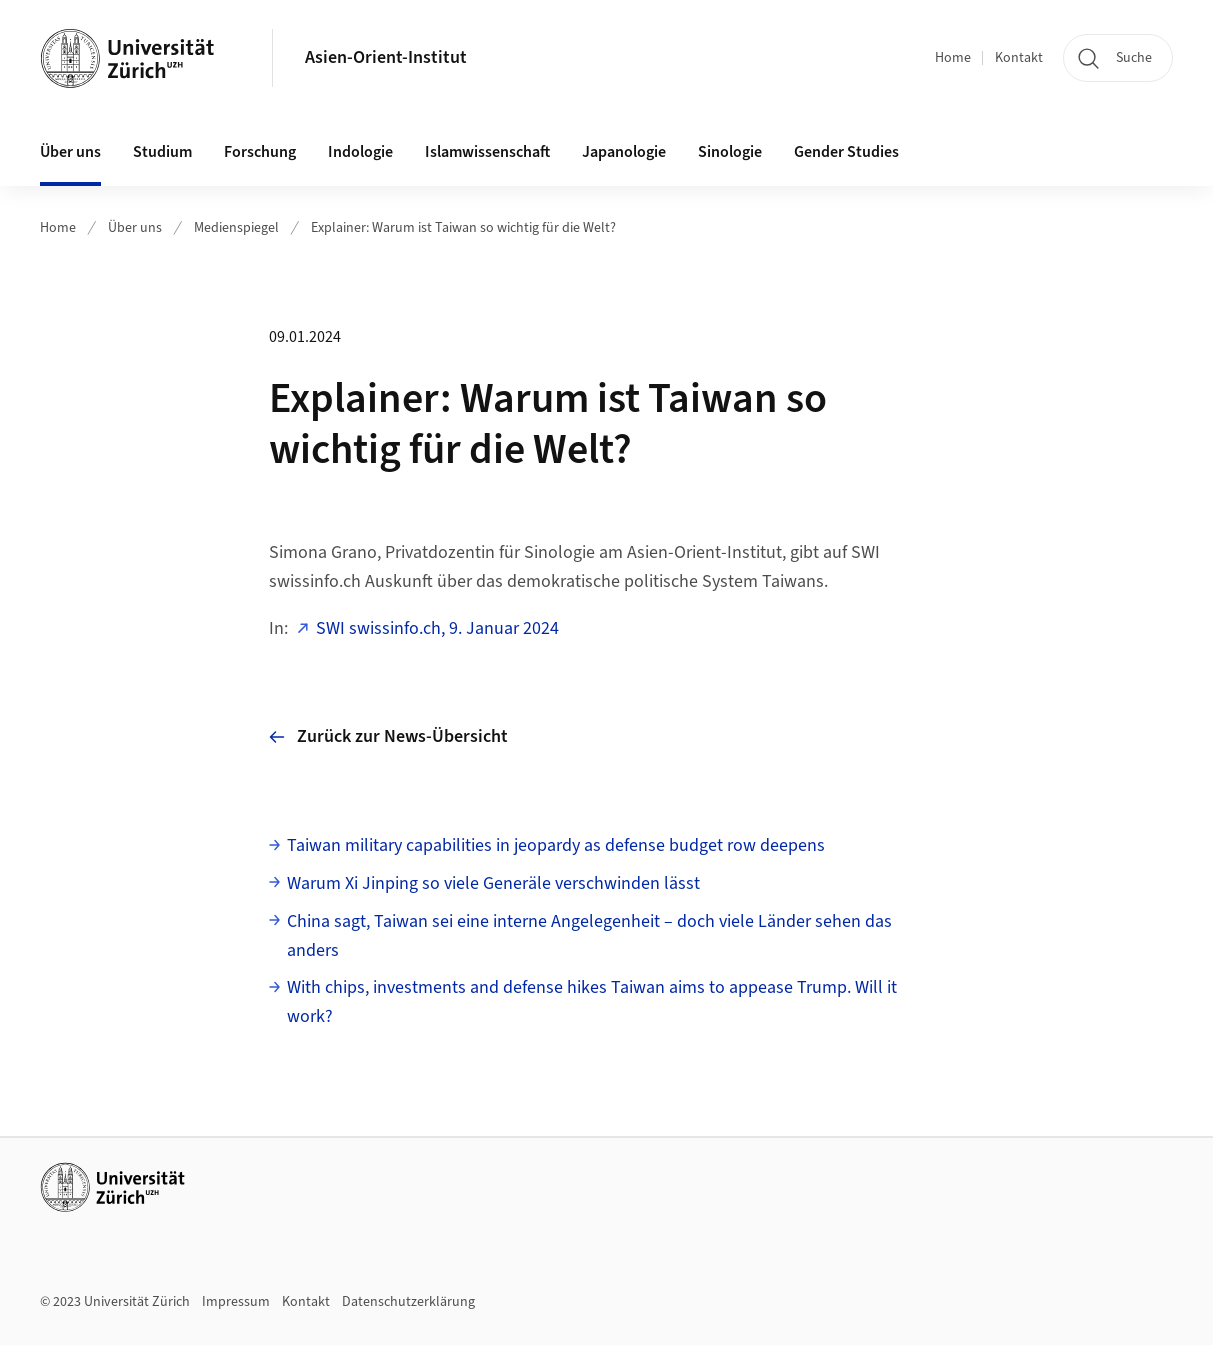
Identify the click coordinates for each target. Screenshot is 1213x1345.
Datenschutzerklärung (408, 1302)
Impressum (236, 1302)
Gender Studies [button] (846, 152)
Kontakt (1019, 58)
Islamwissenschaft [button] (487, 152)
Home (953, 58)
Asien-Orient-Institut (386, 57)
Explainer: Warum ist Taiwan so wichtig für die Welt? (463, 228)
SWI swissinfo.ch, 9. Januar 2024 (437, 628)
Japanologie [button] (624, 152)
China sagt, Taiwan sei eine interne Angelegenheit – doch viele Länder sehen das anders (589, 936)
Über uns (135, 228)
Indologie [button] (360, 152)
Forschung (260, 152)
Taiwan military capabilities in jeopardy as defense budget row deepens (556, 845)
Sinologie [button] (730, 152)
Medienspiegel (236, 228)
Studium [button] (162, 152)
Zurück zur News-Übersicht (388, 736)
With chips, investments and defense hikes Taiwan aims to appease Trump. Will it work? (592, 1002)
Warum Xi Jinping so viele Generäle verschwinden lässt (493, 883)
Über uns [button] (70, 152)
